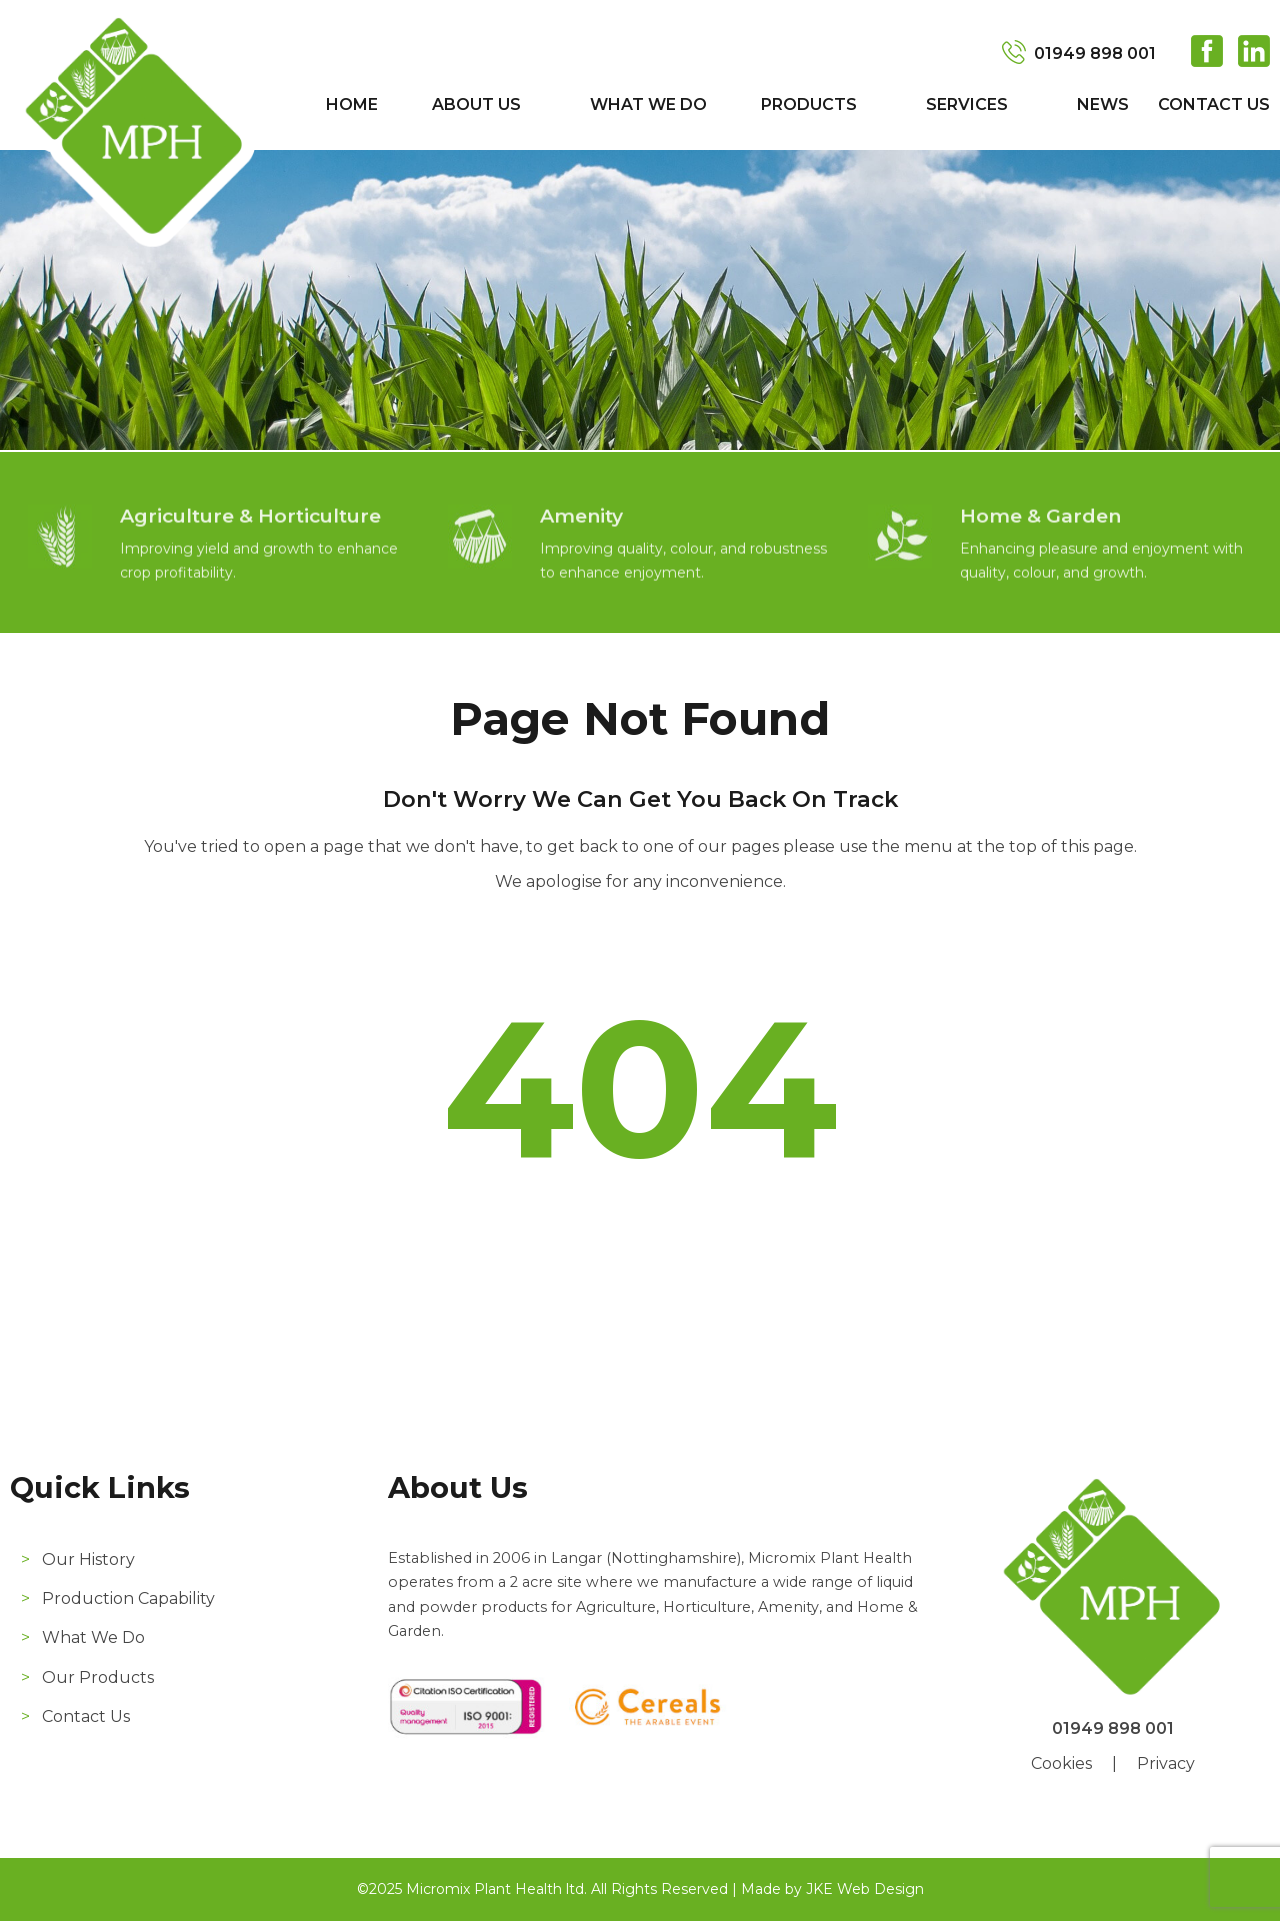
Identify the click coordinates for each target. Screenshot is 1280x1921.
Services (967, 104)
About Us (476, 104)
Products (809, 104)
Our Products (98, 1677)
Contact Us (1214, 104)
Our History (88, 1559)
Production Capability (128, 1598)
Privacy (1166, 1763)
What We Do (648, 104)
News (1103, 104)
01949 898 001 (1095, 53)
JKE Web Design (865, 1889)
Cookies (1061, 1763)
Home (352, 104)
